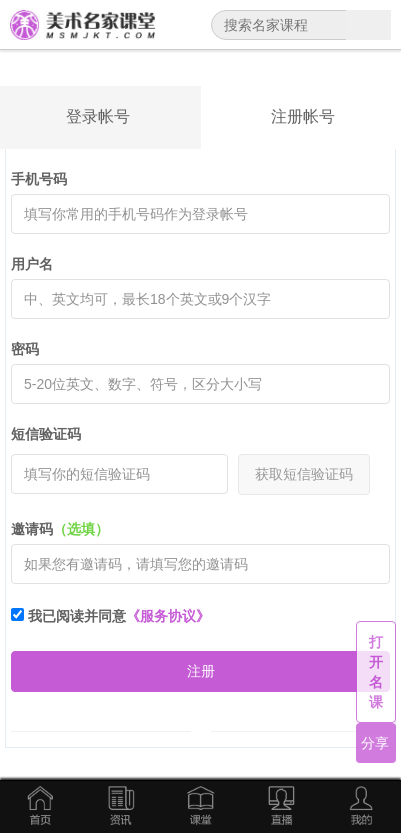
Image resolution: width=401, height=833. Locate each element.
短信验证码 (46, 434)
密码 (25, 349)
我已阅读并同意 (110, 616)
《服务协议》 (168, 616)
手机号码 (39, 179)
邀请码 (60, 529)
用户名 (32, 264)
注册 (201, 671)
